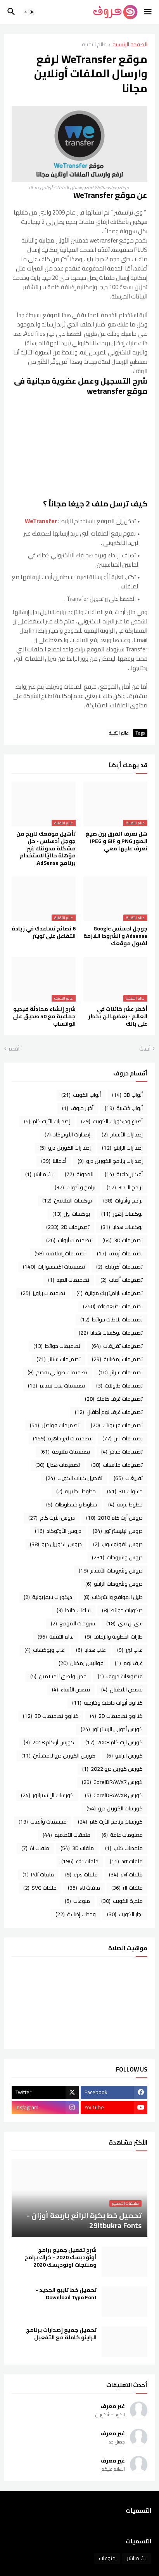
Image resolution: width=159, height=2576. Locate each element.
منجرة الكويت (122, 1901)
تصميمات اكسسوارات (54, 1267)
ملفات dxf (126, 1874)
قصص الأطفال (122, 1689)
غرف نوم (129, 1663)
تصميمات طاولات (119, 1385)
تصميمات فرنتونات (117, 1425)
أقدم (14, 1049)
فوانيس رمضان (81, 1663)
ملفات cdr (80, 1861)
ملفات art (126, 1861)
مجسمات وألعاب (43, 1822)
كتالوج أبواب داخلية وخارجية (107, 1703)
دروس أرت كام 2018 (114, 1518)
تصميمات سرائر (121, 1372)
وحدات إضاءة (75, 1914)
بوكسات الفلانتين (67, 1201)
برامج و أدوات (75, 1187)
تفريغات (128, 1478)
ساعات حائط (74, 1610)
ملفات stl (84, 1888)
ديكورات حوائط (122, 1610)
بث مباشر (39, 1174)
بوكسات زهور (122, 1214)
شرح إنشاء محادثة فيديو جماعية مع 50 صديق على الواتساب (44, 1016)
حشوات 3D (125, 1491)
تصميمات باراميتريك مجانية (109, 1293)
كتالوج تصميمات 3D (51, 1716)
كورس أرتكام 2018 (49, 1742)
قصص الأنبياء (71, 1689)
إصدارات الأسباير (122, 1134)
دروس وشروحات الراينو (114, 1584)
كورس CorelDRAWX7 (112, 1782)
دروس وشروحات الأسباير (111, 1570)
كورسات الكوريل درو (114, 1808)
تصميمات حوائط (56, 1346)
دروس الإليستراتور (118, 1531)
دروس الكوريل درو (56, 1544)
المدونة (79, 1174)
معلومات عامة (122, 1835)
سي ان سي (124, 1623)
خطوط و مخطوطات (71, 1504)
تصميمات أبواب (68, 1240)
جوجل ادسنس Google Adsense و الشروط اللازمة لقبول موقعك (115, 936)
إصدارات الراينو (122, 1148)
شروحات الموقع (73, 1623)
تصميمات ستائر (58, 1359)
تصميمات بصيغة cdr (113, 1306)
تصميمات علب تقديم (56, 1385)
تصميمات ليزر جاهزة (62, 1438)
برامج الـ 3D (125, 1187)
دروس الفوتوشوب (118, 1544)
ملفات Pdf (38, 1874)
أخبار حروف (77, 1108)
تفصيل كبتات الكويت (74, 1478)
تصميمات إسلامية (60, 1253)
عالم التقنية (94, 45)
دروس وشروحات (117, 1557)
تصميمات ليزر (122, 1438)
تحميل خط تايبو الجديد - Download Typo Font (66, 2293)
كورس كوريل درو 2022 (112, 1769)
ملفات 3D (77, 1848)
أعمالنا (53, 1161)
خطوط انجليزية (76, 1491)
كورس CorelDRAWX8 (114, 1795)
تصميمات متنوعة (65, 1452)
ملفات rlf (127, 1888)
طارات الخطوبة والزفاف (114, 1637)
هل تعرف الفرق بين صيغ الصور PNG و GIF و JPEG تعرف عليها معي (116, 841)
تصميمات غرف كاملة (114, 1399)
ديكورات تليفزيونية (48, 1597)
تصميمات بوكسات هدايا (111, 1333)
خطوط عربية (125, 1504)
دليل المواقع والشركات (113, 1597)
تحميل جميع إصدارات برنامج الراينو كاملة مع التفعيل (61, 2333)
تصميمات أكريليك (119, 1267)
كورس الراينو (125, 1755)
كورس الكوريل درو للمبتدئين (58, 1755)
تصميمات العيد (68, 1280)
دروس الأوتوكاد (58, 1531)
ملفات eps (81, 1874)
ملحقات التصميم (66, 1835)
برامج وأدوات (123, 1201)
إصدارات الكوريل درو (65, 1148)
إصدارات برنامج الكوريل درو (110, 1161)
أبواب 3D (127, 1095)
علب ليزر (130, 1650)
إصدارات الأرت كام (47, 1121)
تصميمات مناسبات (117, 1465)
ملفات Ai (35, 1848)
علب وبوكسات (44, 1650)
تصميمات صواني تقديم (57, 1372)
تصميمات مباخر (122, 1452)
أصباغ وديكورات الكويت (112, 1121)
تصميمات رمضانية (117, 1359)
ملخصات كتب (124, 1848)
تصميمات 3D (122, 1240)
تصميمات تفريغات (117, 1346)
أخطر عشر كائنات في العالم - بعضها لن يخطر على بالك (117, 1016)
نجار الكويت (125, 1914)
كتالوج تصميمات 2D (116, 1716)
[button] (148, 12)
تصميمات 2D (68, 1227)
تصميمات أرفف (120, 1253)
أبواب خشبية (124, 1108)
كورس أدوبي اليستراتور (112, 1729)
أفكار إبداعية (124, 1174)
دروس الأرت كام (51, 1518)
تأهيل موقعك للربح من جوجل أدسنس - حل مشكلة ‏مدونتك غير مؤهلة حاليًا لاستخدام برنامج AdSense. (46, 848)
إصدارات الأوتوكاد (67, 1134)
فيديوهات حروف (120, 1676)
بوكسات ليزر (71, 1214)
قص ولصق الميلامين (58, 1676)
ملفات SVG (40, 1888)
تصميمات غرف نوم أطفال (109, 1412)
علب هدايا (91, 1650)
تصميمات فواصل (55, 1425)
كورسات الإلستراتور (47, 1795)
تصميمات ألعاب (121, 1280)
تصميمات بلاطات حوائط (111, 1319)
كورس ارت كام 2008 (114, 1742)
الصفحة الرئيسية (129, 45)
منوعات (77, 1901)
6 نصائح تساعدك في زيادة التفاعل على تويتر (44, 932)
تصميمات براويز (43, 1293)
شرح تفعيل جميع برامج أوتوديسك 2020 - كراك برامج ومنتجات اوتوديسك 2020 (60, 2257)
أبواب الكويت (81, 1095)
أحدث (144, 1049)
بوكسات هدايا (122, 1227)
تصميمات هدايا (57, 1465)
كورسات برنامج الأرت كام (110, 1822)
